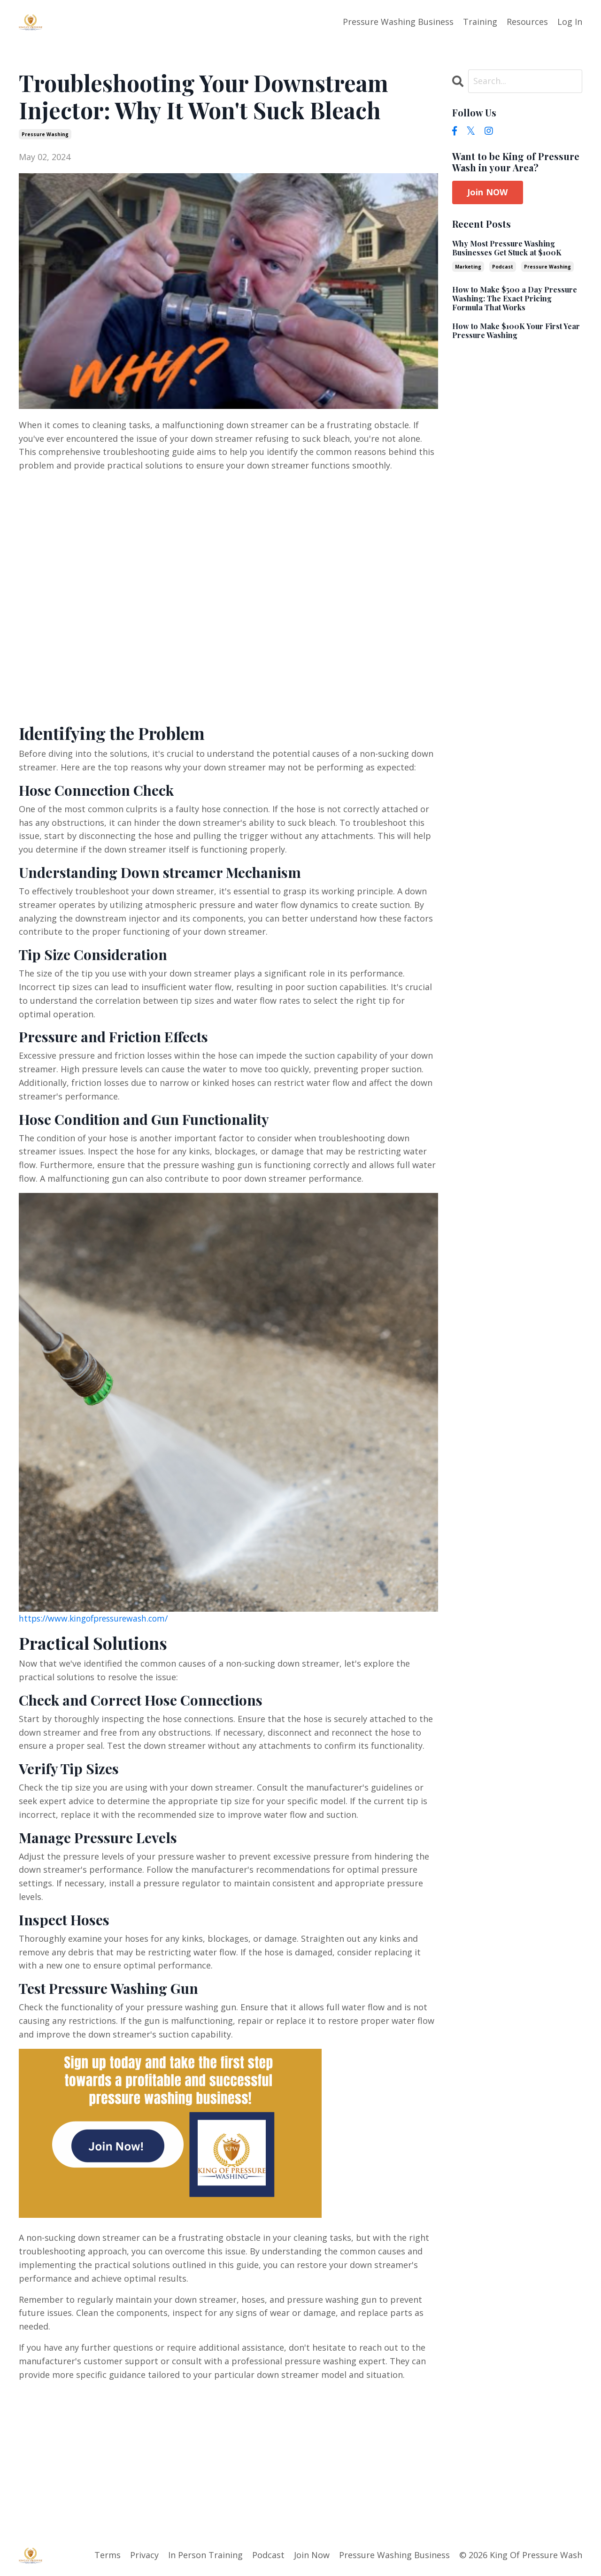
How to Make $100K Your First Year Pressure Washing (516, 330)
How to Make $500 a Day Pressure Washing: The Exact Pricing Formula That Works (514, 298)
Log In (569, 21)
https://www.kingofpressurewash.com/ (98, 1617)
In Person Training (205, 2554)
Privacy (144, 2554)
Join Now (312, 2554)
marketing (468, 266)
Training (480, 21)
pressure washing (45, 134)
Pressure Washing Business (398, 21)
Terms (107, 2554)
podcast (502, 266)
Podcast (268, 2554)
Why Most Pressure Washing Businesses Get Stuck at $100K (507, 247)
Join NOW (487, 192)
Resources (527, 21)
